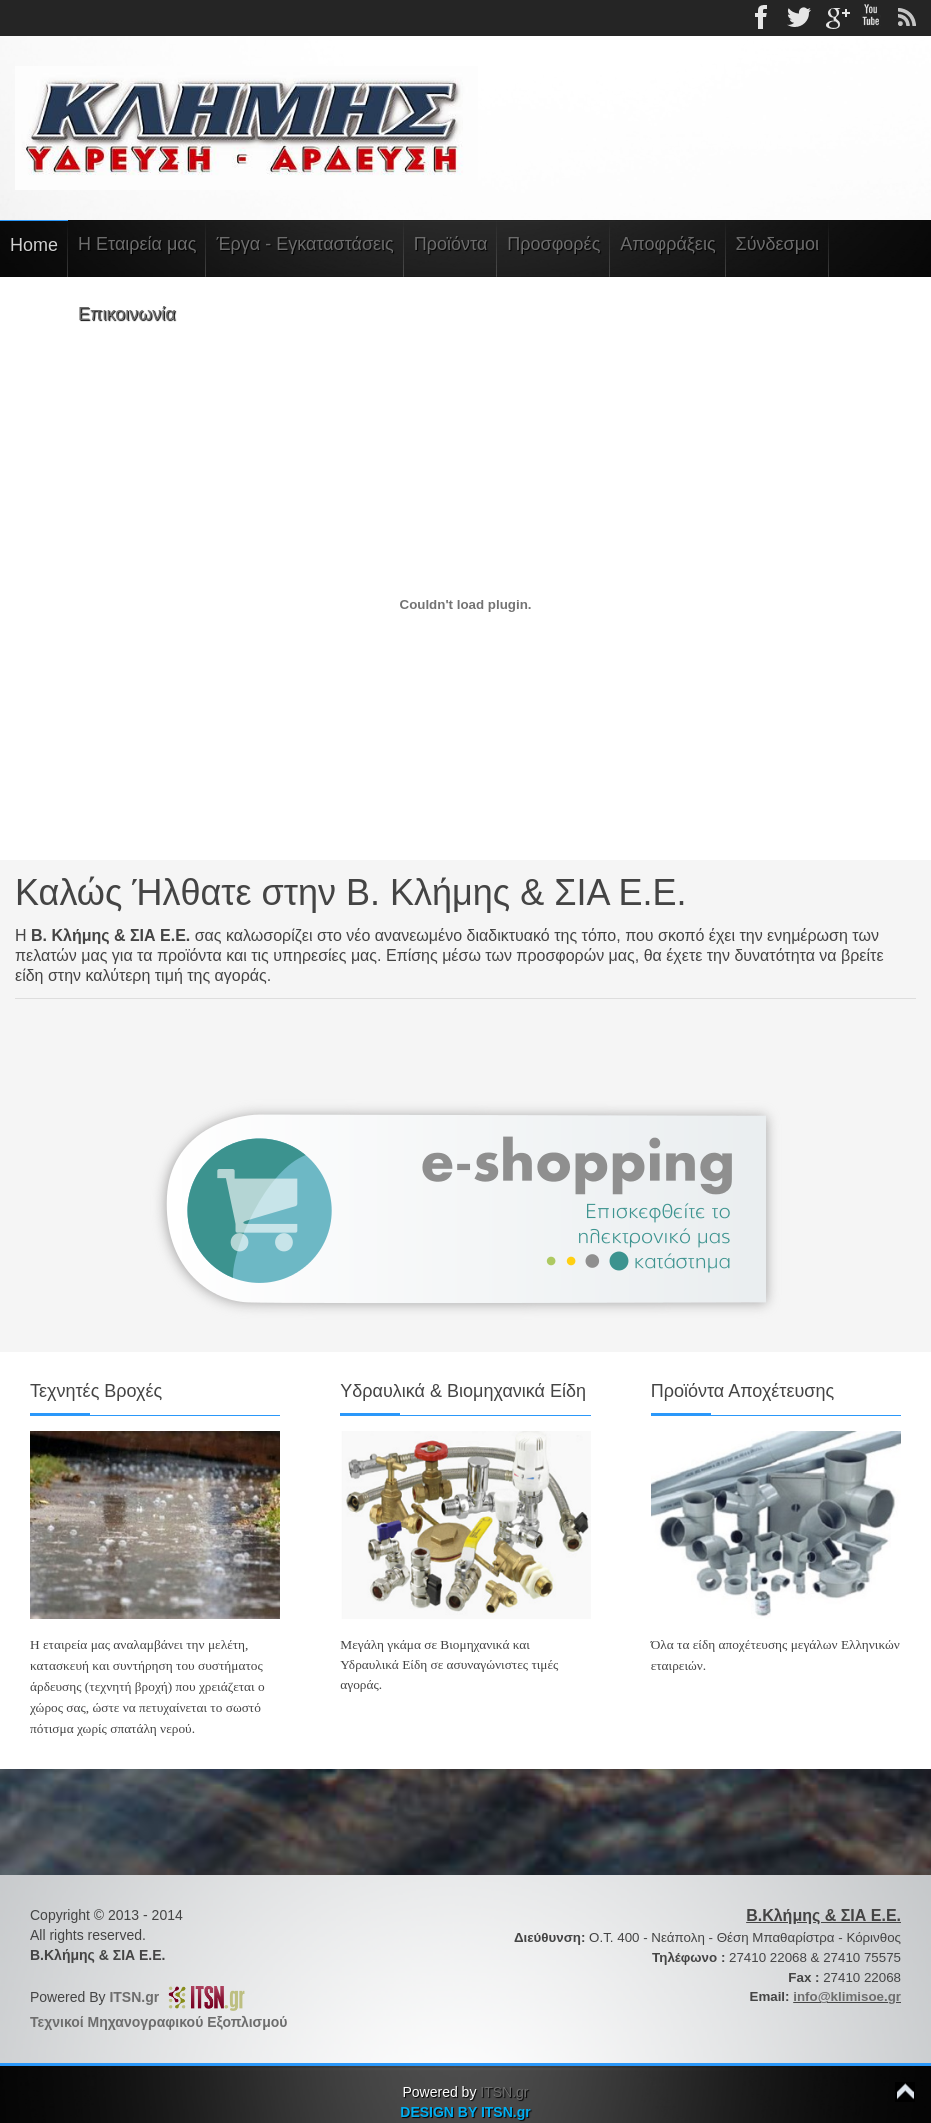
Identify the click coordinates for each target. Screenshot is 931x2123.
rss (907, 18)
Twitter (799, 18)
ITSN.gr (138, 1997)
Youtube (871, 18)
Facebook (763, 18)
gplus (835, 18)
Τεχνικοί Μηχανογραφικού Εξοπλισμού (158, 2022)
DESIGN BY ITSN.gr (465, 2112)
